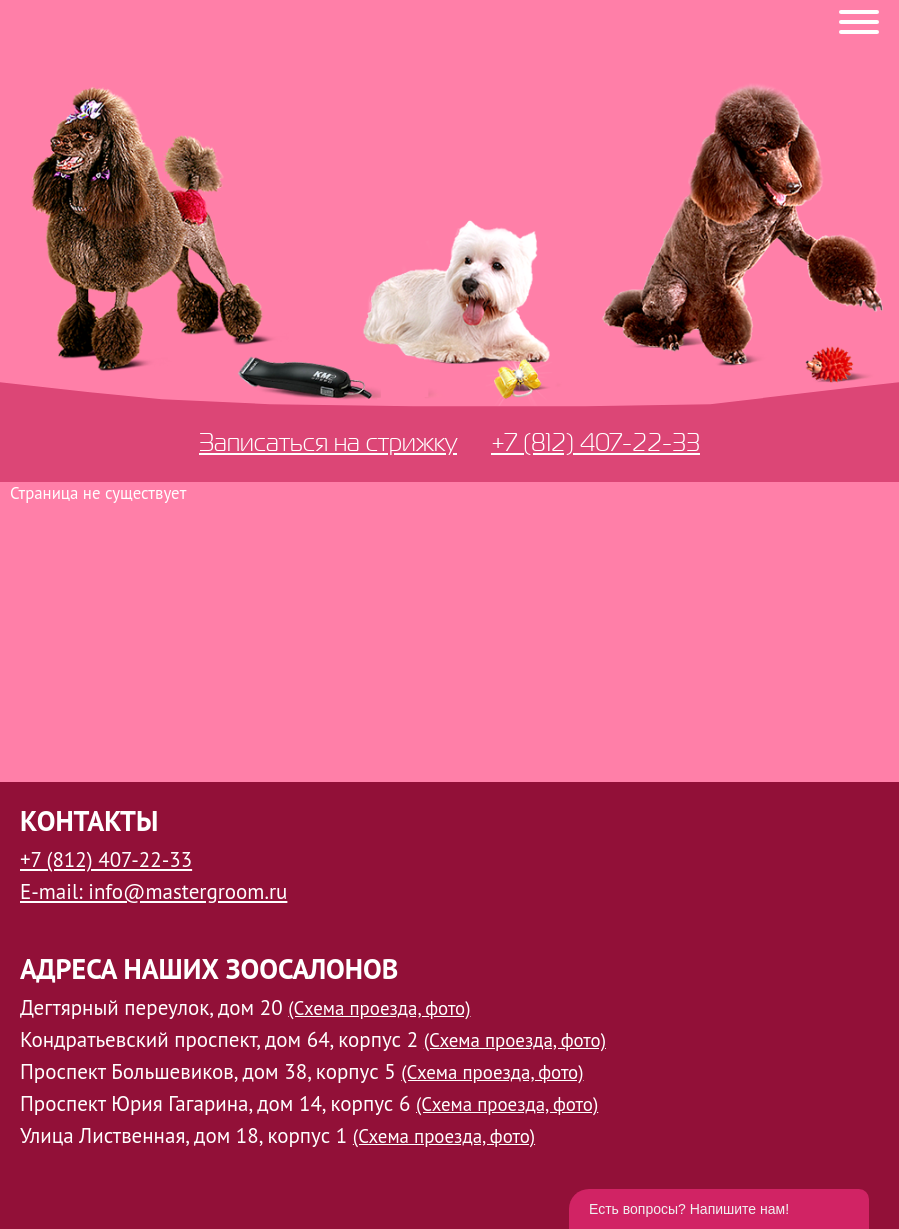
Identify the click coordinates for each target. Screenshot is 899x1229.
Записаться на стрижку (328, 442)
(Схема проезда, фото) (379, 1008)
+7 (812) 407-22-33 (595, 442)
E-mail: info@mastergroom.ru (153, 891)
